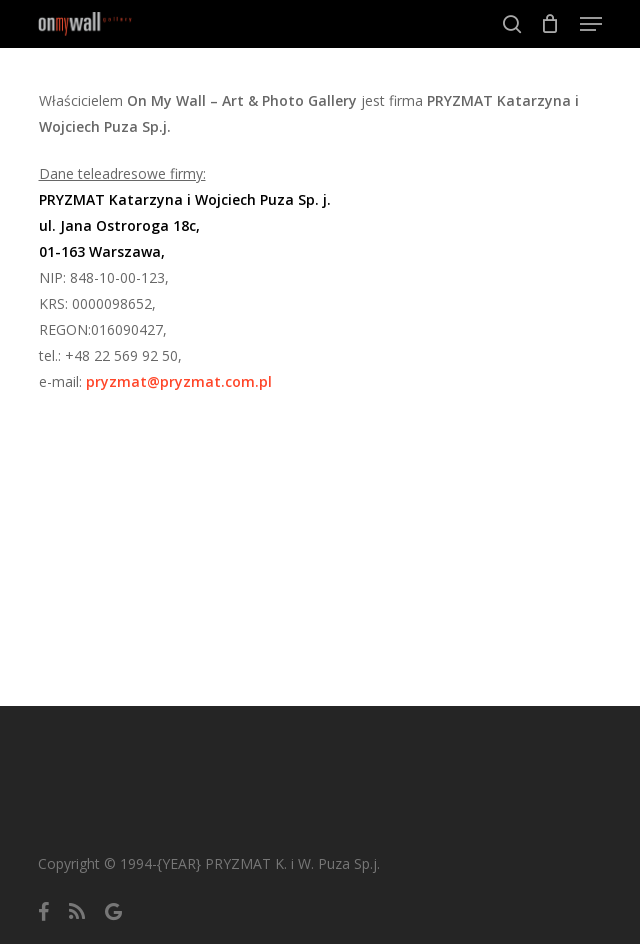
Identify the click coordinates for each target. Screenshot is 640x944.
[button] (591, 24)
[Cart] (550, 24)
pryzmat (179, 381)
